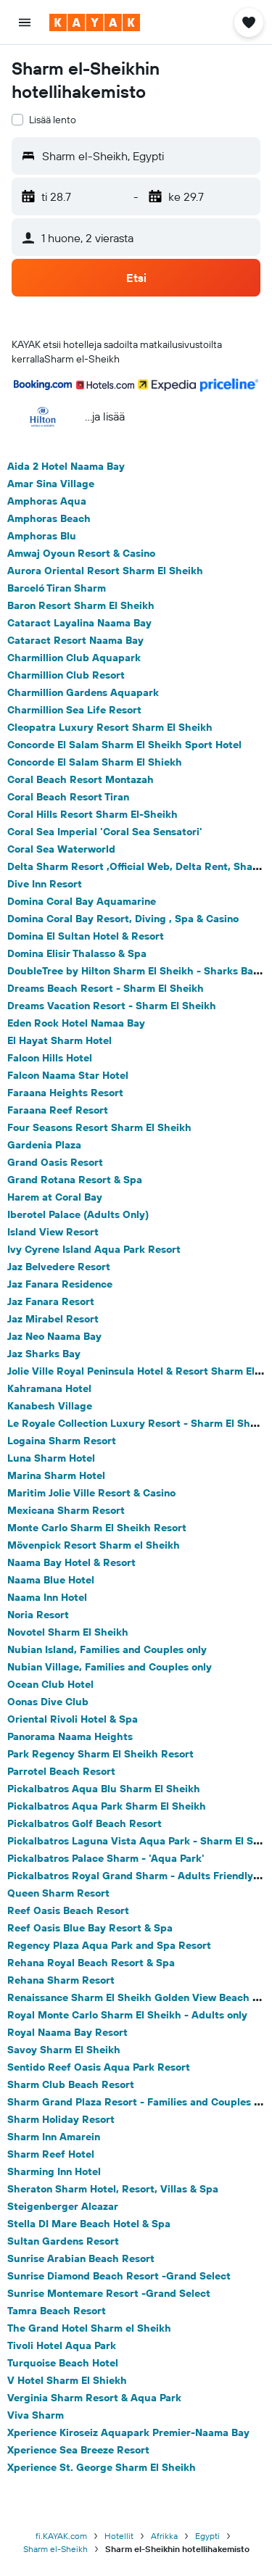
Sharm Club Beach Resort (70, 2084)
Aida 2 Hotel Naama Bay (66, 466)
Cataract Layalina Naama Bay (79, 622)
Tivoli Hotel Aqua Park (61, 2345)
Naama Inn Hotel (47, 1597)
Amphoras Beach (49, 518)
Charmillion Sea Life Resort (74, 709)
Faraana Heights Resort (65, 1092)
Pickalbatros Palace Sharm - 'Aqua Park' (106, 1858)
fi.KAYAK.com (61, 2535)
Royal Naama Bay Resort (67, 2032)
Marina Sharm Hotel (56, 1475)
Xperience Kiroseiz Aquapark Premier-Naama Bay (128, 2432)
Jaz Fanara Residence (59, 1284)
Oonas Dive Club (47, 1701)
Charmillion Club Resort (66, 675)
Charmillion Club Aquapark (74, 657)
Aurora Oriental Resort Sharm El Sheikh (105, 570)
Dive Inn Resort (44, 883)
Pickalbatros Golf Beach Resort (84, 1823)
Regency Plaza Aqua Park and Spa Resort (109, 1945)
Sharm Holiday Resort (61, 2119)
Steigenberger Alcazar (62, 2206)
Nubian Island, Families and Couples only (107, 1649)
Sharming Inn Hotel (54, 2171)
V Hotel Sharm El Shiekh (67, 2380)
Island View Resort (53, 1231)
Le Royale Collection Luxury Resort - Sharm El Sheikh (139, 1423)
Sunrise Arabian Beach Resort (80, 2258)
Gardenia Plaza (44, 1144)
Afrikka (164, 2535)
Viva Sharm (35, 2415)
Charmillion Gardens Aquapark (83, 692)
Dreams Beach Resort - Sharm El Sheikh (105, 988)
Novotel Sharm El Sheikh (67, 1632)
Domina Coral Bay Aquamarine (81, 901)
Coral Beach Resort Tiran (68, 796)
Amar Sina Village (50, 483)
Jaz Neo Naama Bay (54, 1336)
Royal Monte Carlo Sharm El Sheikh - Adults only (127, 2014)
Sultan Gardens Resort (63, 2241)
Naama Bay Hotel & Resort (71, 1562)
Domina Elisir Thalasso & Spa (77, 953)
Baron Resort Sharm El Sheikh (80, 605)
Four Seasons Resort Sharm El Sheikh (99, 1127)
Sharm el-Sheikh (55, 2548)
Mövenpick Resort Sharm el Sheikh (93, 1545)
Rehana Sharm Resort (61, 1980)
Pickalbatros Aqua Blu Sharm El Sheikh (103, 1788)
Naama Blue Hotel (50, 1579)
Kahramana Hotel (49, 1388)
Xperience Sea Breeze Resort (78, 2449)
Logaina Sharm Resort (61, 1440)
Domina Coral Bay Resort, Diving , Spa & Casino (123, 918)
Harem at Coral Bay (54, 1197)
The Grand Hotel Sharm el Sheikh (89, 2328)
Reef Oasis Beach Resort (68, 1910)
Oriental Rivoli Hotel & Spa (72, 1719)
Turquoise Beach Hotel (62, 2362)
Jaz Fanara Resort (50, 1301)
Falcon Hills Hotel (49, 1057)
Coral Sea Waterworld (61, 849)
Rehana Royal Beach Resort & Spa (91, 1962)
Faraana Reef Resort (57, 1110)
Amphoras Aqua (46, 501)
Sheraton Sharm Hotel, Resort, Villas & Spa (112, 2188)
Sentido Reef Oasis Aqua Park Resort (98, 2067)
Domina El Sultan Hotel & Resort (85, 936)
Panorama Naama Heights (70, 1736)
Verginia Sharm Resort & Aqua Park (94, 2397)
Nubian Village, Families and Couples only (109, 1666)
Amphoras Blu (41, 535)
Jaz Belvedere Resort (58, 1266)
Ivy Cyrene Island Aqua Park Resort (94, 1249)
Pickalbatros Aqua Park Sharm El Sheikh (106, 1806)
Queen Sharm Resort (58, 1893)
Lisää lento (52, 119)
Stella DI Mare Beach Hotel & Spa (88, 2223)
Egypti (207, 2535)
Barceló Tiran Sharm (56, 588)
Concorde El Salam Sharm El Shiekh (94, 762)
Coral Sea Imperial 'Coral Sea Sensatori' (104, 831)
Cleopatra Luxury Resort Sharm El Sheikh (110, 727)
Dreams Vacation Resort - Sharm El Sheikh (111, 1005)
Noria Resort (38, 1614)
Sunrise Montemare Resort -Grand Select (108, 2293)
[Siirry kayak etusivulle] (94, 22)
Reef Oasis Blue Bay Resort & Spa (90, 1927)
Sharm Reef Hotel (50, 2154)
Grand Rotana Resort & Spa (74, 1179)
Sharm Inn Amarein (53, 2136)
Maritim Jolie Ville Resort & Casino (91, 1492)
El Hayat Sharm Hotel (59, 1040)
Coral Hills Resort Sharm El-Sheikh (92, 814)
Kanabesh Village (49, 1405)
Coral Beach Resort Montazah (80, 779)
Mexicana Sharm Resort (66, 1510)
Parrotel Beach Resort (61, 1771)
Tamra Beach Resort (56, 2310)
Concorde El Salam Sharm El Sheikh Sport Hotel (124, 744)
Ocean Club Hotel (50, 1684)
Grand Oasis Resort (55, 1162)
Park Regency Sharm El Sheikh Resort (100, 1753)
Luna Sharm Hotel (51, 1458)
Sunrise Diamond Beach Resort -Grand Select (119, 2275)
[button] (25, 22)
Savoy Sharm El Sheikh (63, 2049)
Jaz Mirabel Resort (53, 1318)
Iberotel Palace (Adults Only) (78, 1214)
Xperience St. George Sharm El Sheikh (101, 2467)
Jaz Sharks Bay (44, 1353)
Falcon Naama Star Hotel (67, 1075)
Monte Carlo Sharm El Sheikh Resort (96, 1527)
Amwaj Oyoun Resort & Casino (81, 553)
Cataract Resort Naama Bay (75, 640)
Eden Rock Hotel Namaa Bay (76, 1023)
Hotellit (118, 2535)
